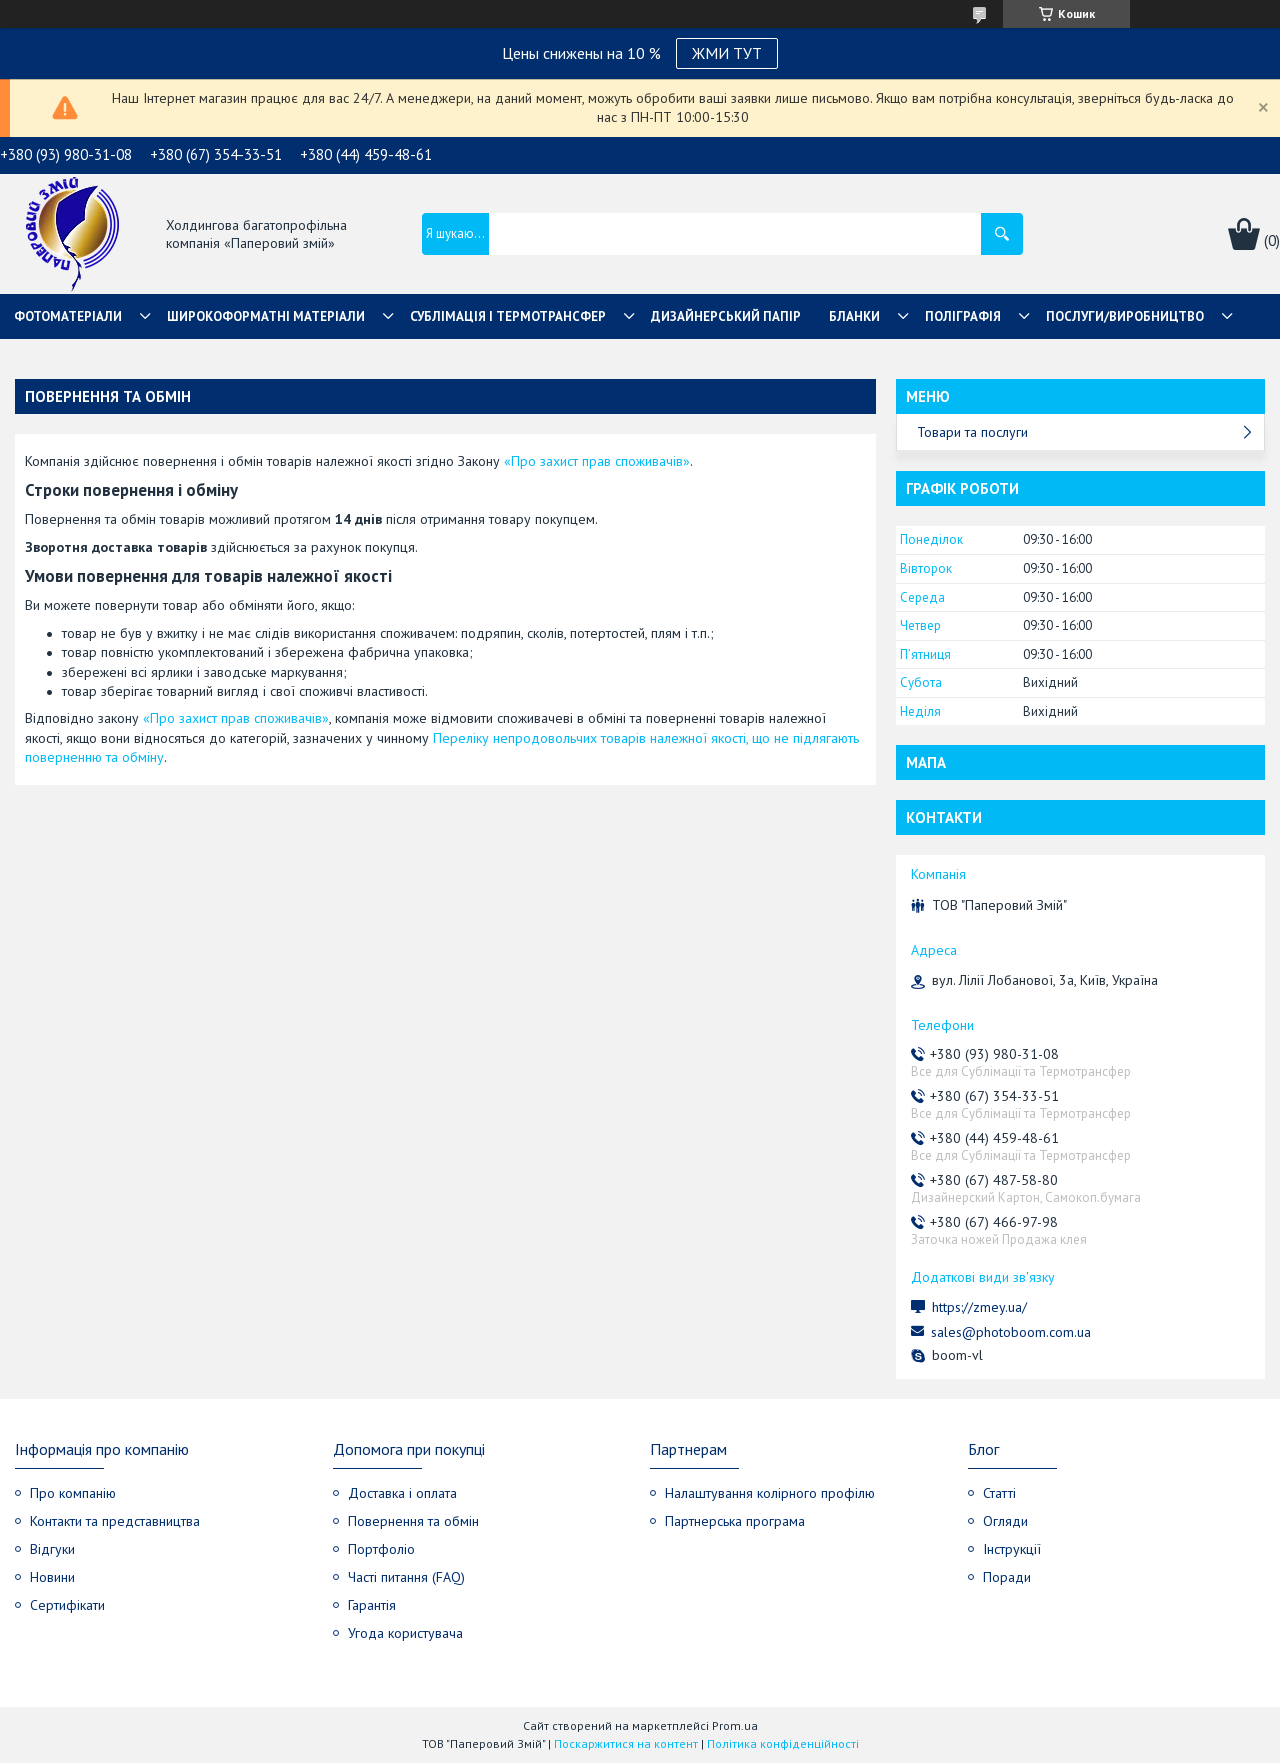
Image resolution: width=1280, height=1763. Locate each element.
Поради (1007, 1577)
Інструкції (1012, 1549)
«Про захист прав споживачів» (597, 461)
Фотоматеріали (68, 316)
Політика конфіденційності (783, 1743)
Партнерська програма (735, 1521)
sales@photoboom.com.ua (1011, 1332)
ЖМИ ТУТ (727, 53)
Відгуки (52, 1549)
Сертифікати (67, 1605)
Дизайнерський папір (726, 316)
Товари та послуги (972, 432)
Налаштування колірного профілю (770, 1493)
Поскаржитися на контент (626, 1743)
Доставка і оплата (402, 1493)
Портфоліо (381, 1549)
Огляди (1005, 1521)
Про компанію (73, 1493)
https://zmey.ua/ (979, 1307)
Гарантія (372, 1605)
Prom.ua (735, 1725)
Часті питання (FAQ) (406, 1577)
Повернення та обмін (413, 1521)
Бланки (854, 316)
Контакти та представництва (115, 1521)
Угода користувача (405, 1633)
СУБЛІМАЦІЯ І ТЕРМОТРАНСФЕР (508, 316)
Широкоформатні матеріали (266, 316)
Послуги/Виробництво (1125, 316)
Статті (999, 1493)
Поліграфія (963, 316)
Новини (52, 1577)
